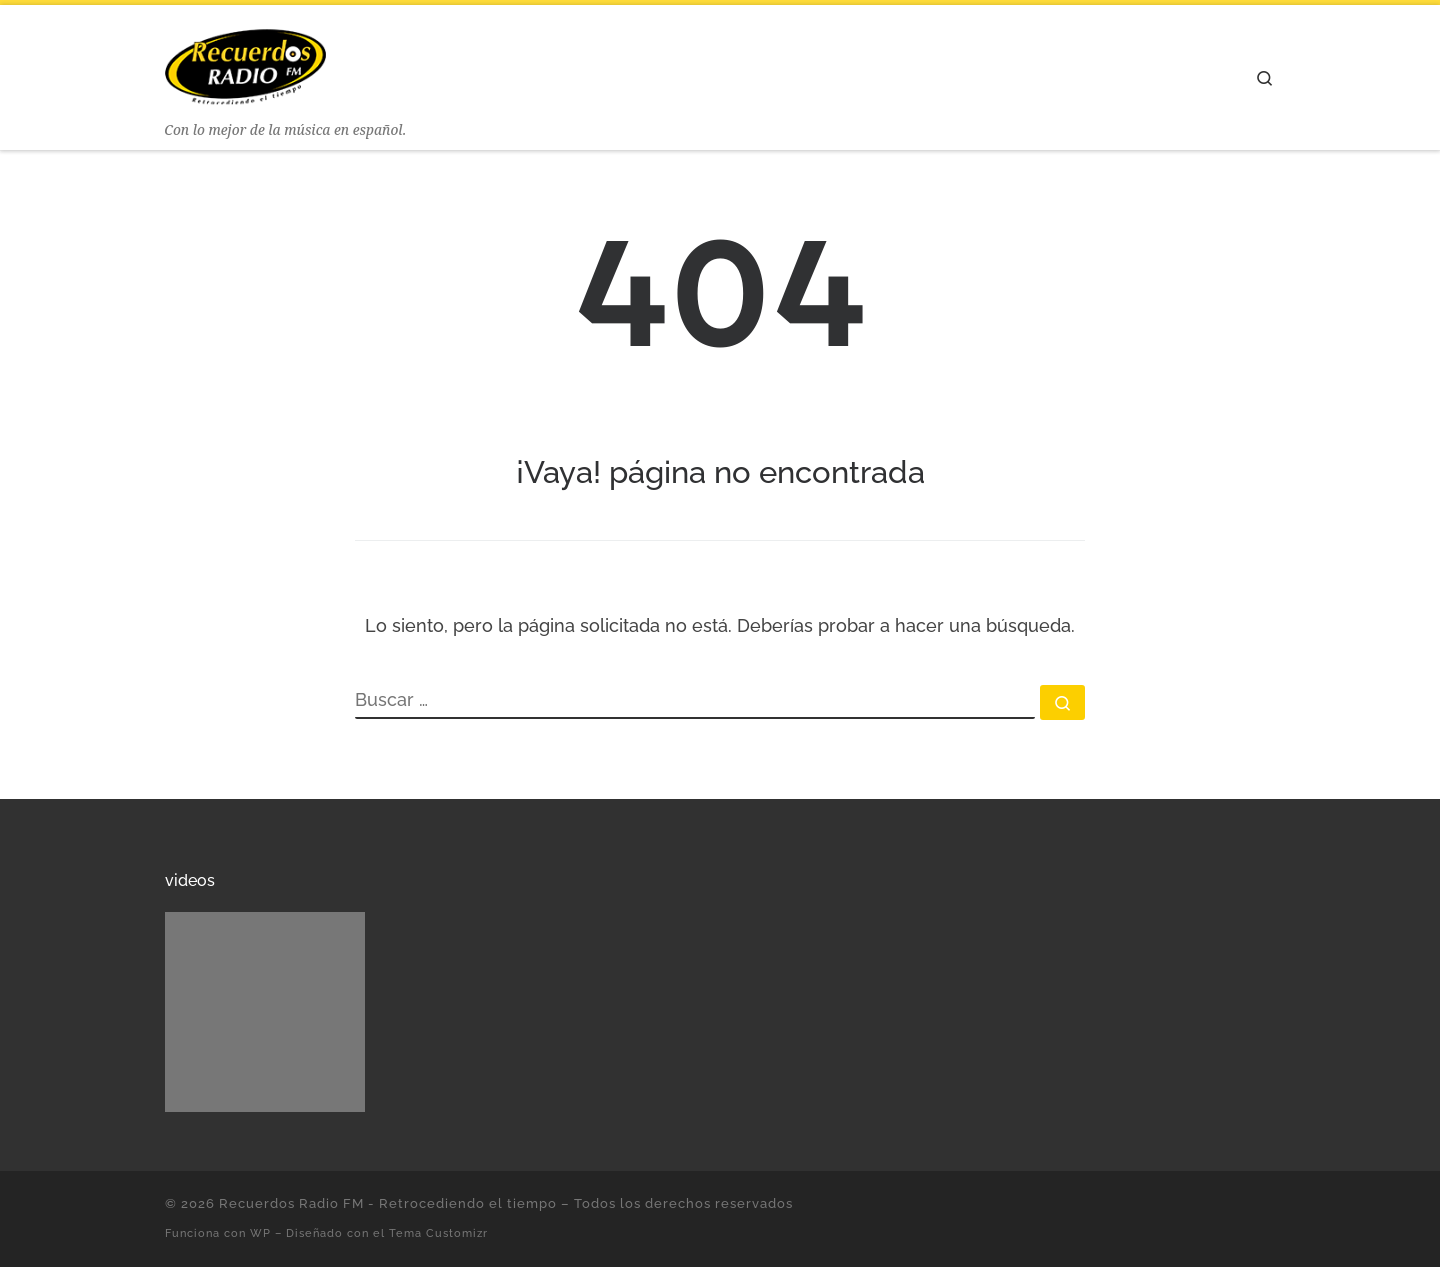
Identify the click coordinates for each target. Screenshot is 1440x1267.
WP (260, 1233)
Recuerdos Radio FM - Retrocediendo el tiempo (388, 1203)
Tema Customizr (438, 1233)
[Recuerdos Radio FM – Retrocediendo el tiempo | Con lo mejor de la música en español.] (245, 61)
